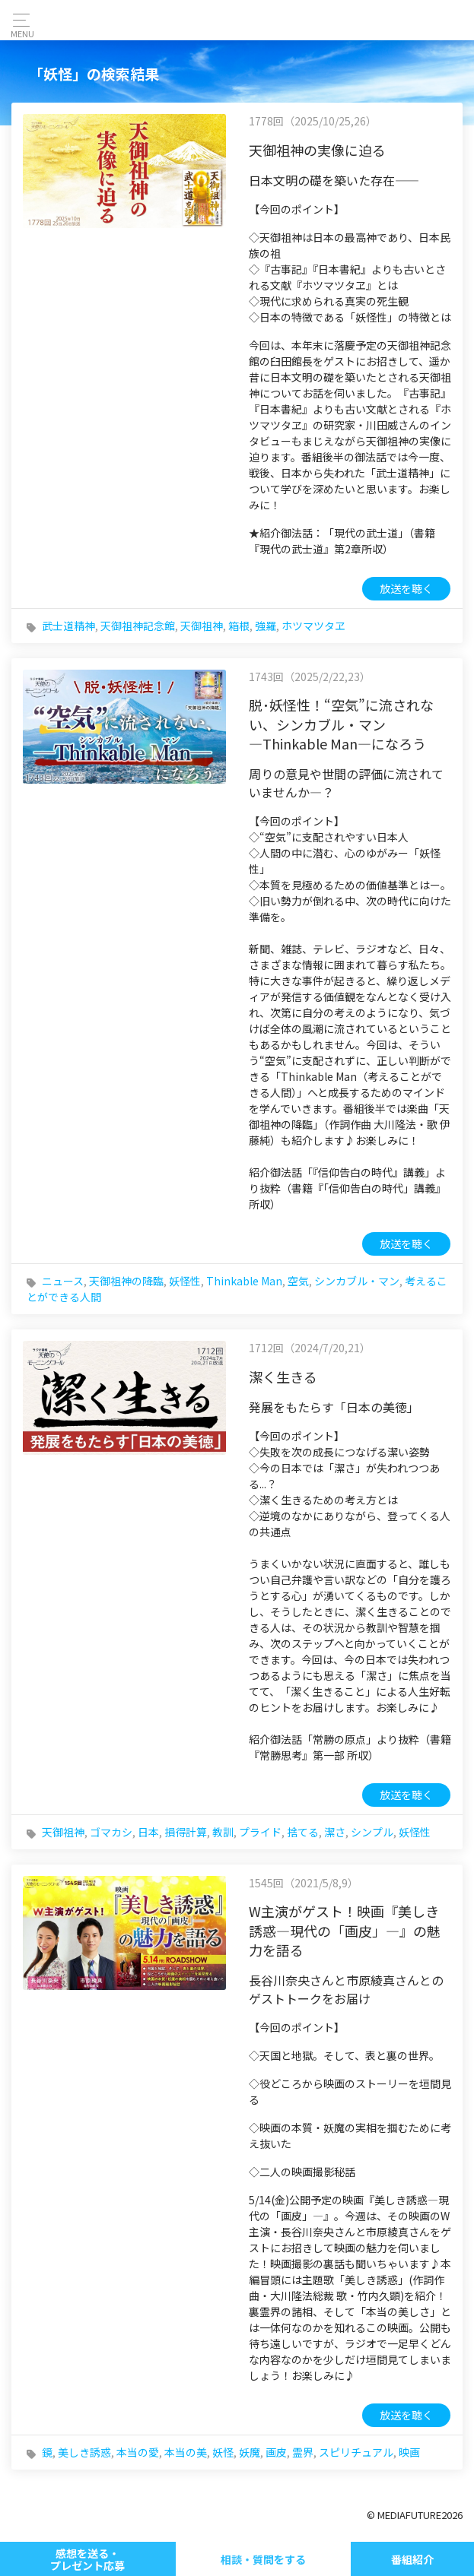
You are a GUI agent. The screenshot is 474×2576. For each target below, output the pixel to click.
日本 (148, 1831)
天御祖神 (201, 625)
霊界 (302, 2452)
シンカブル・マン (356, 1280)
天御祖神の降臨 (126, 1280)
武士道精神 (68, 625)
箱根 (239, 625)
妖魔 (249, 2452)
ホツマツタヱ (313, 625)
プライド (260, 1831)
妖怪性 (185, 1280)
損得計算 (185, 1831)
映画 (409, 2452)
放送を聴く (406, 588)
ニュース (63, 1280)
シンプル (372, 1831)
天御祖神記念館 (137, 625)
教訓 (223, 1831)
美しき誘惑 (84, 2452)
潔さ (334, 1831)
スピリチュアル (356, 2452)
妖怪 (223, 2452)
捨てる (303, 1831)
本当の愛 (137, 2452)
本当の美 (185, 2452)
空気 (298, 1280)
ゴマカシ (111, 1831)
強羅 (265, 625)
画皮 (276, 2452)
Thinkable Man (244, 1280)
